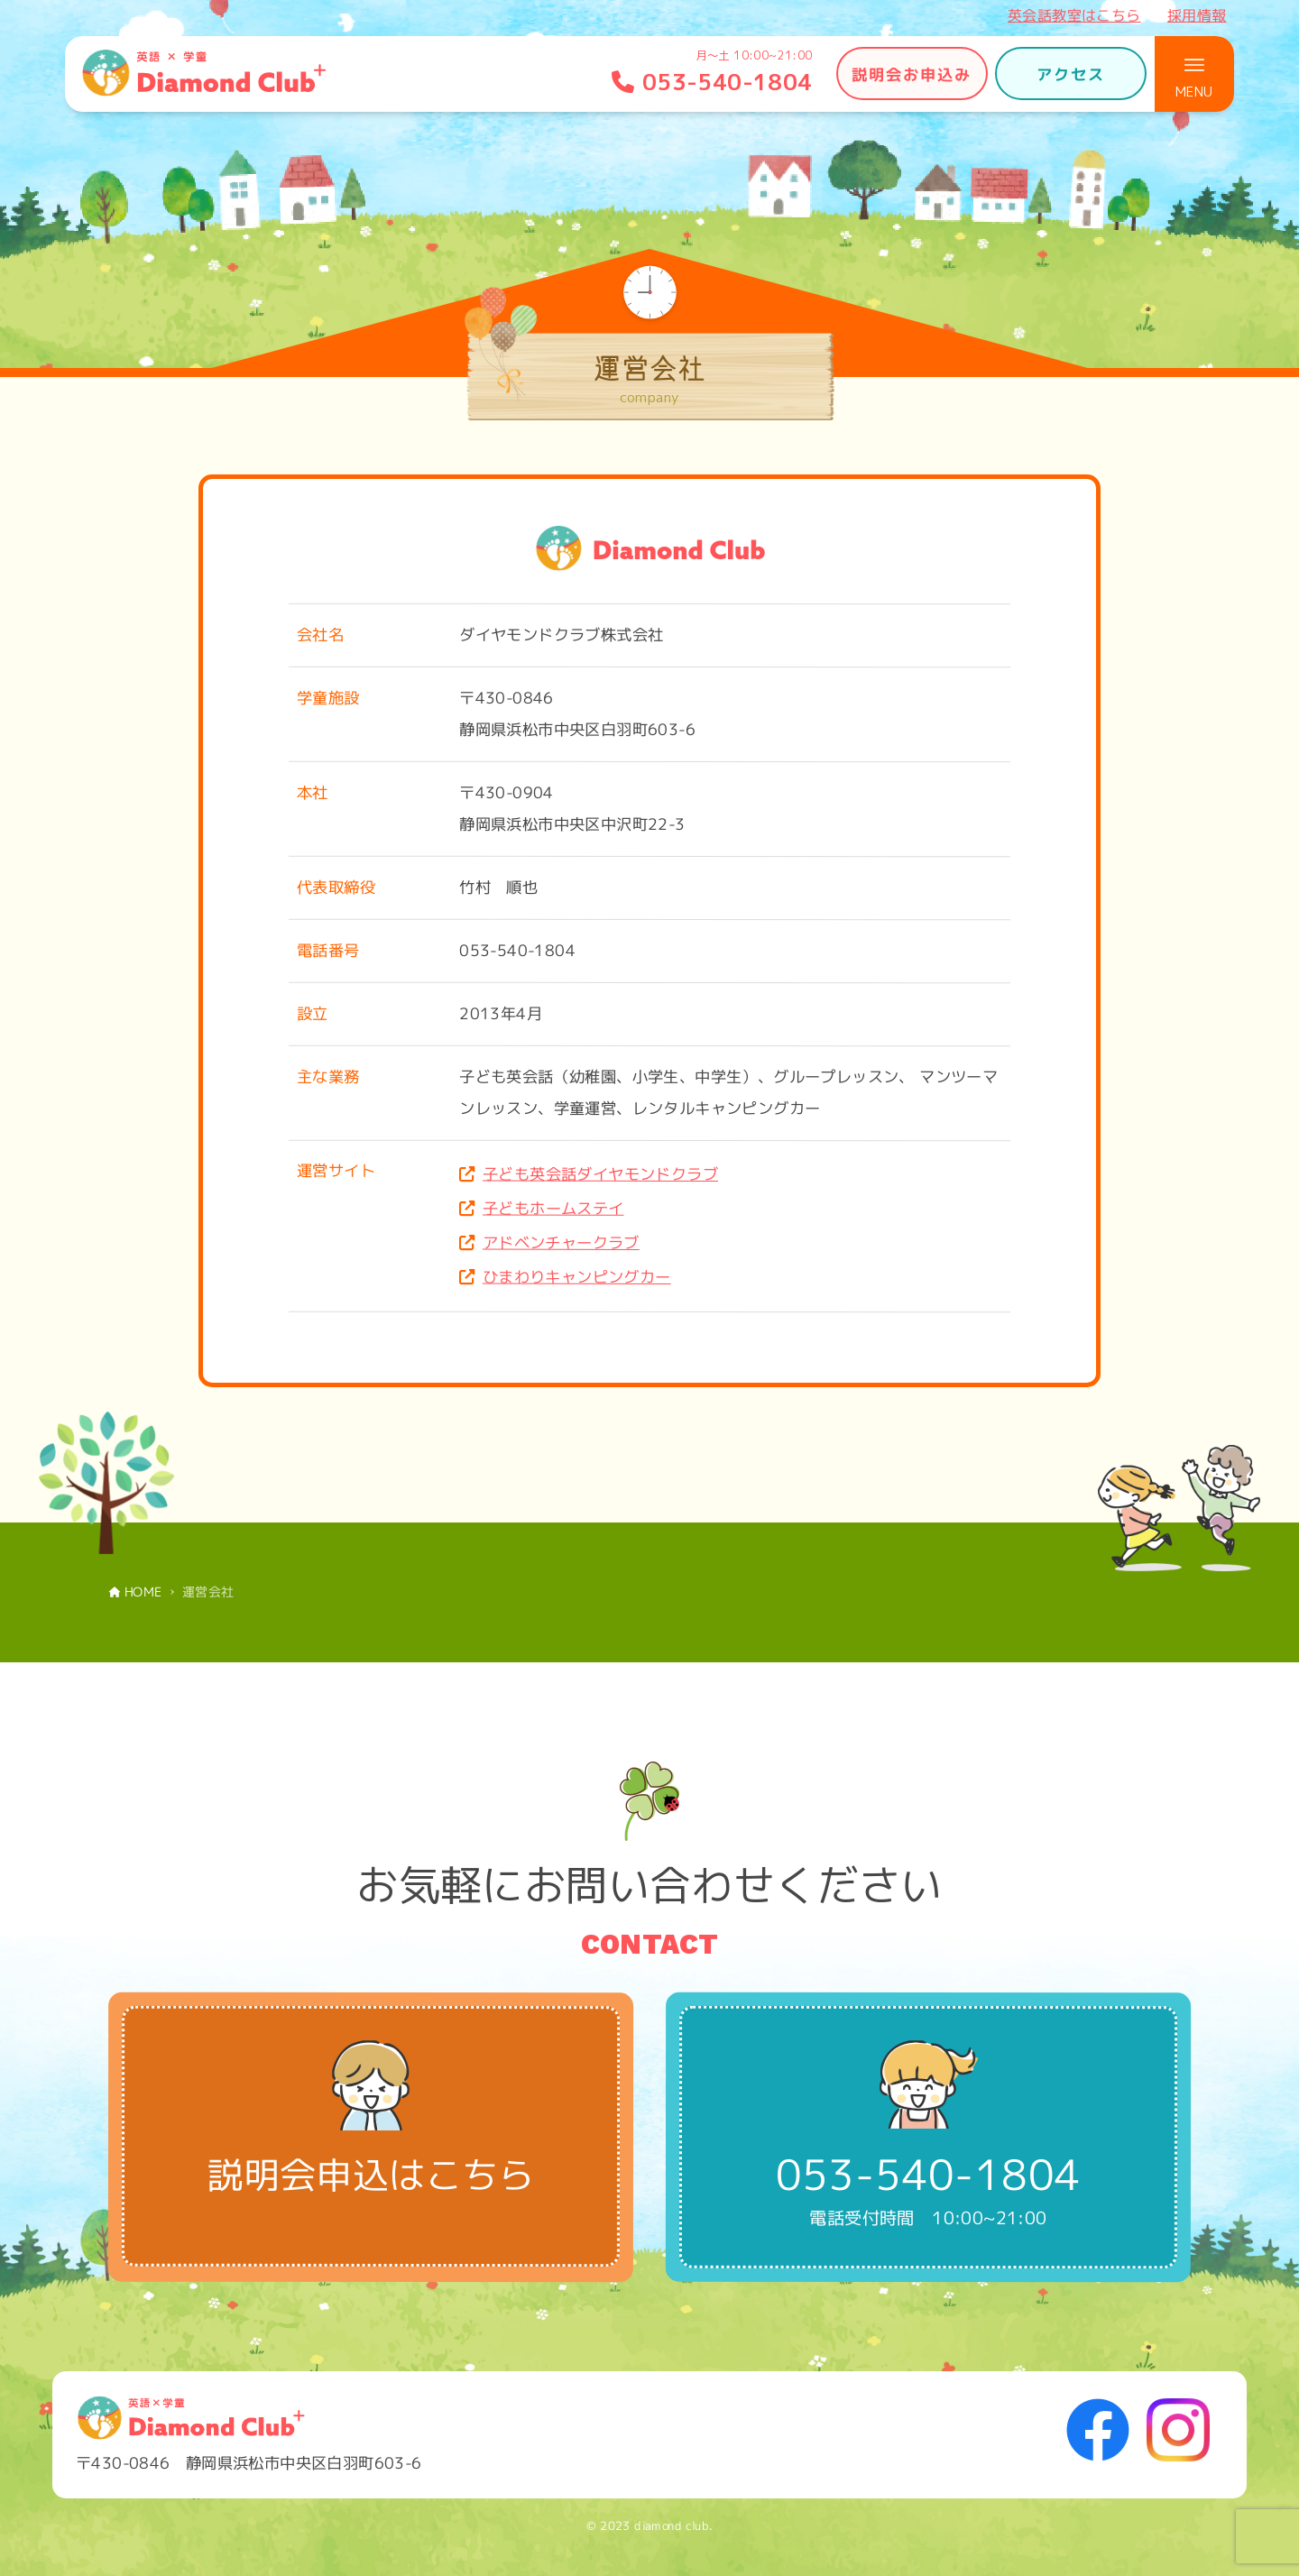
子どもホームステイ (553, 1208)
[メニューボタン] (1194, 74)
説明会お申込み (912, 74)
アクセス (1070, 74)
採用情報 (1197, 15)
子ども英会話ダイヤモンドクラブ (600, 1174)
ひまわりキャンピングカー (577, 1276)
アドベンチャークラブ (561, 1242)
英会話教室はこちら (1074, 15)
